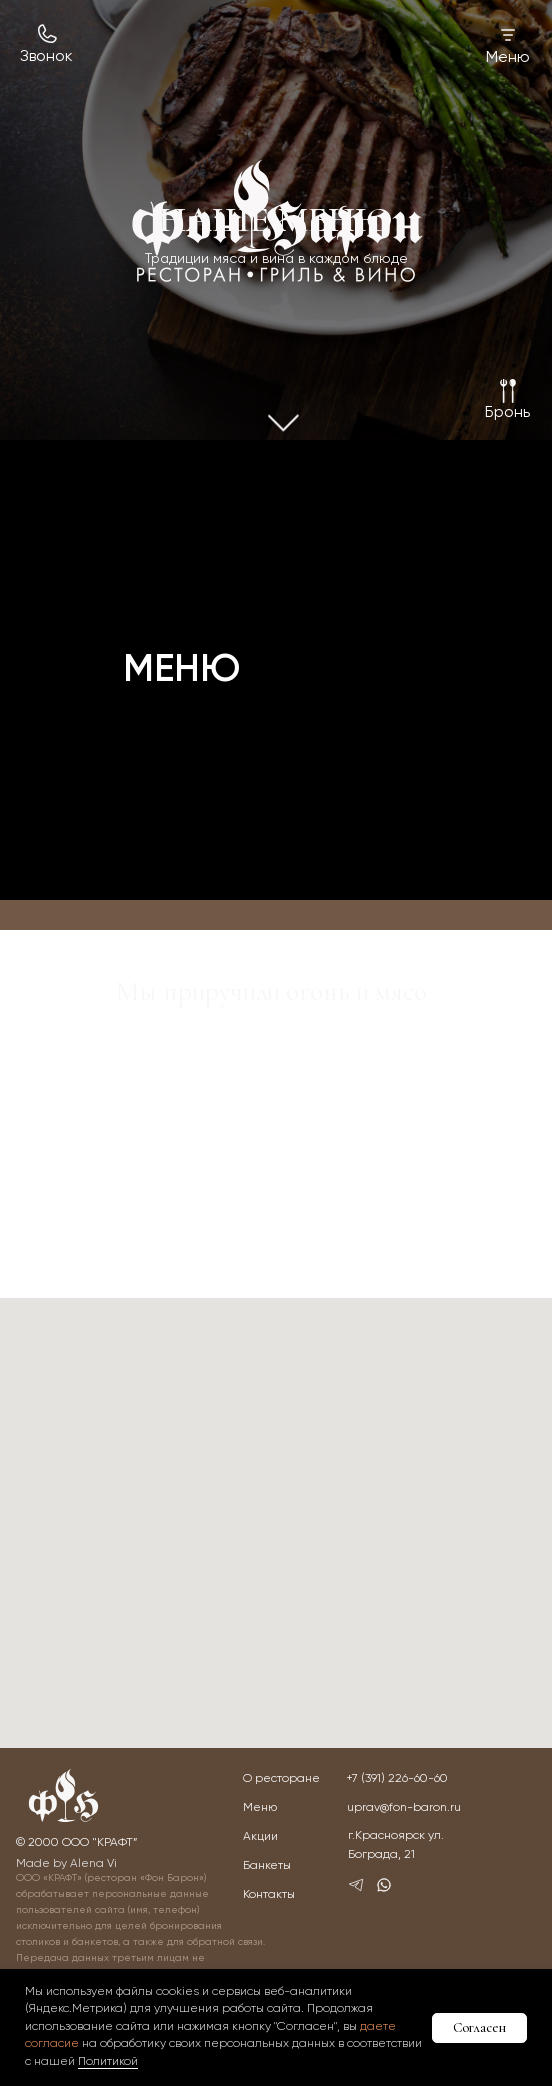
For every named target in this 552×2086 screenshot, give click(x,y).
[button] (507, 413)
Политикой (108, 2062)
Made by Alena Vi (66, 1864)
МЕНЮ (181, 671)
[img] (277, 221)
